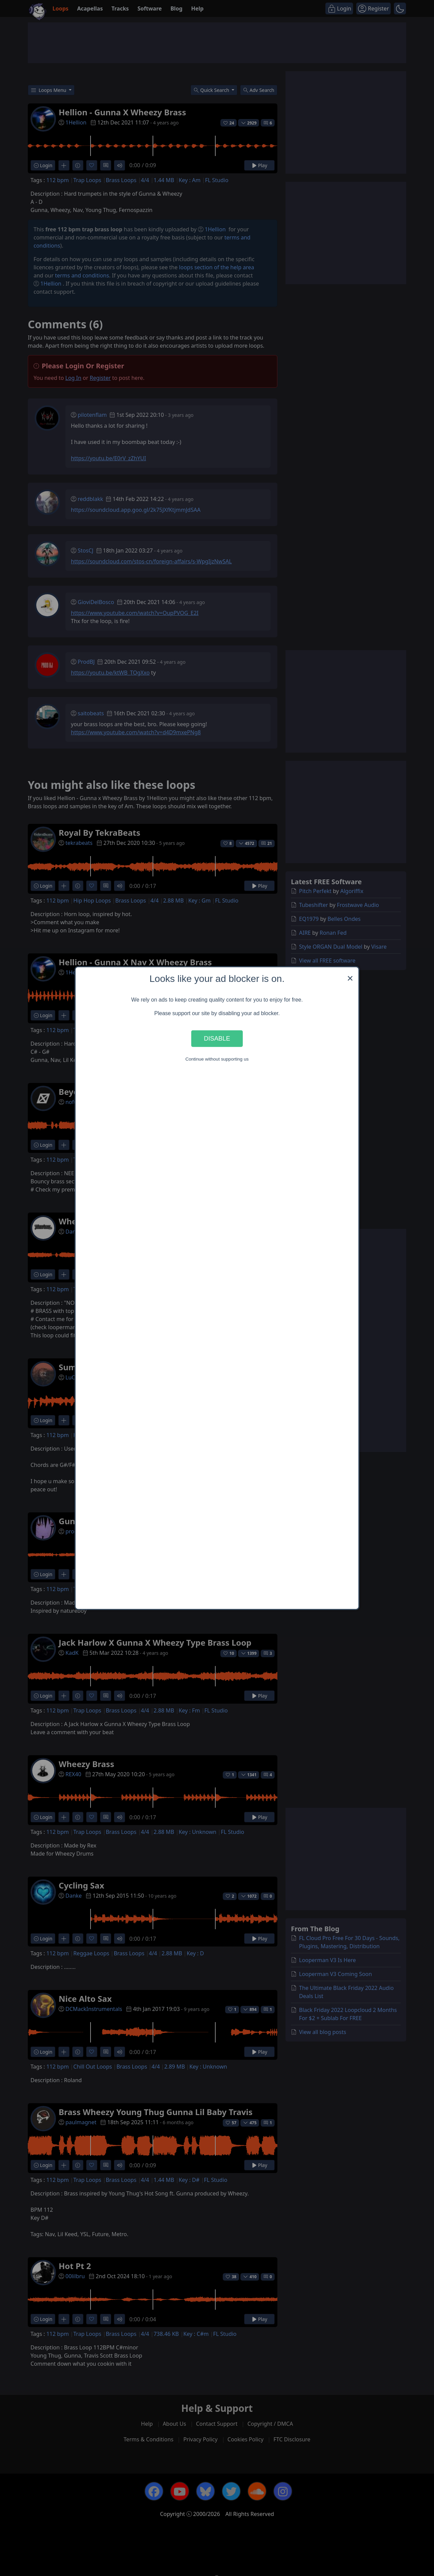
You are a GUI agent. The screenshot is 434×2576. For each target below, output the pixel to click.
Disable (217, 1038)
